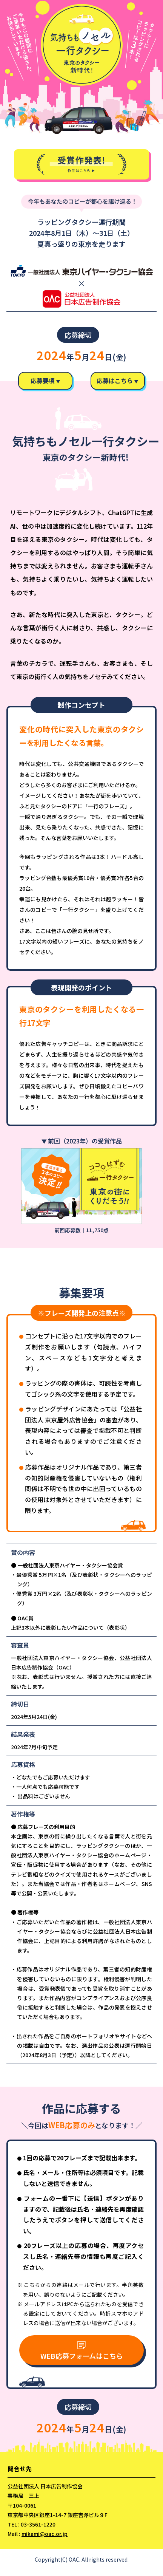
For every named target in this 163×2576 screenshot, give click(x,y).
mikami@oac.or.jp (45, 2540)
